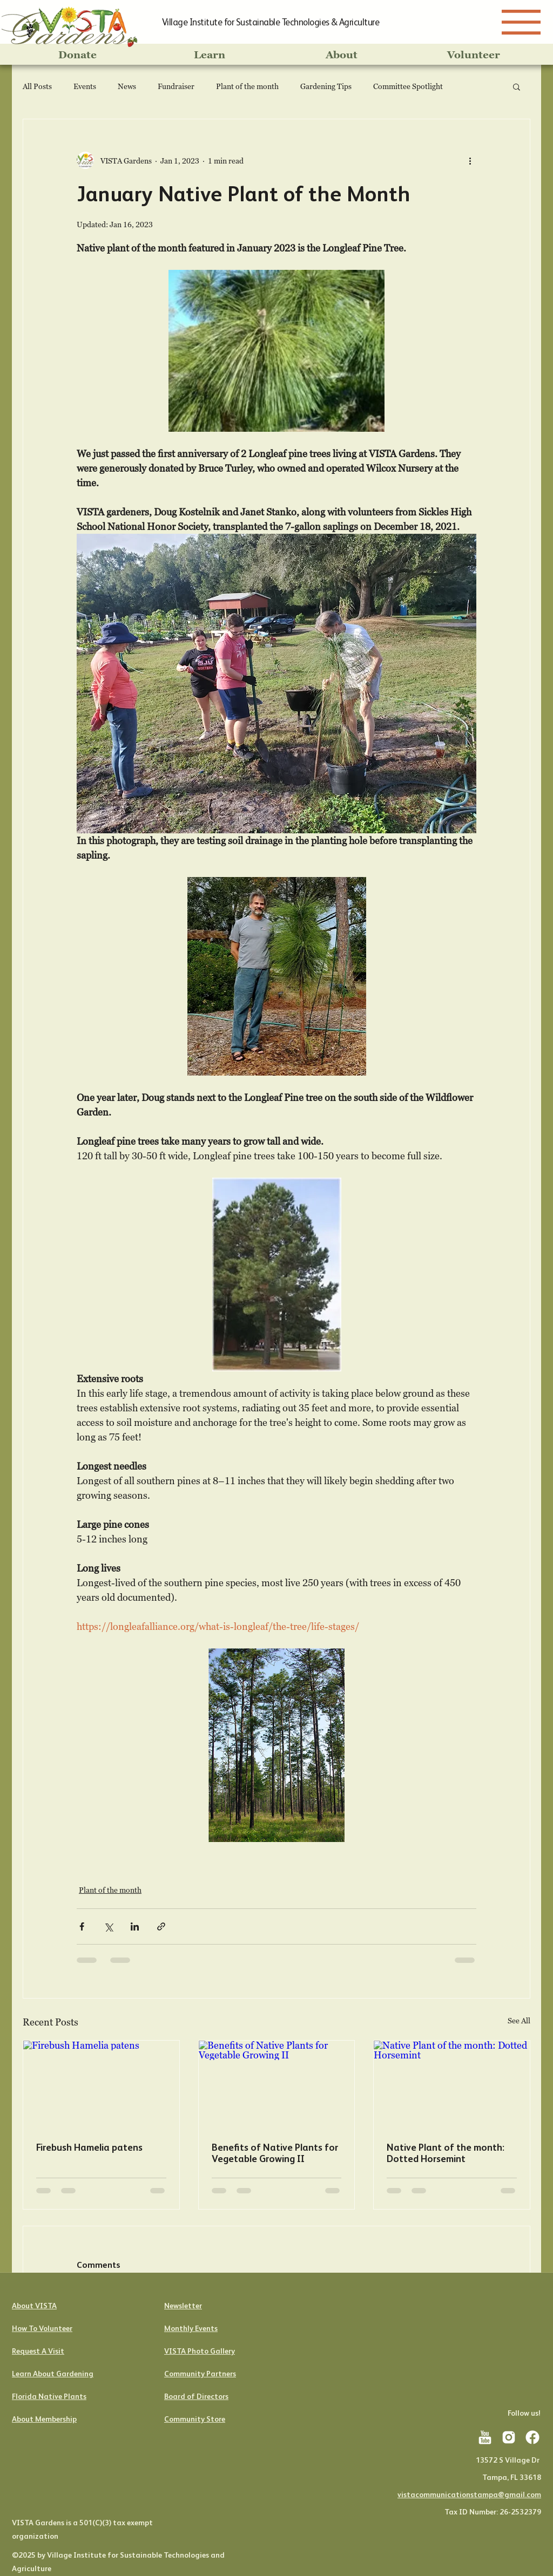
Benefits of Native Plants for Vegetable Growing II (275, 2153)
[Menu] (521, 22)
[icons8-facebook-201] (532, 2437)
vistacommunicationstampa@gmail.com (469, 2494)
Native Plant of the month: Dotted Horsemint (445, 2153)
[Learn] (209, 54)
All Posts (37, 86)
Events (84, 86)
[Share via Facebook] (82, 1926)
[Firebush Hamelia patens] (101, 2084)
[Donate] (77, 54)
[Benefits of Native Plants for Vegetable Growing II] (277, 2084)
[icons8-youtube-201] (485, 2437)
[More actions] (469, 160)
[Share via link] (161, 1926)
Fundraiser (176, 86)
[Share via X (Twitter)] (108, 1926)
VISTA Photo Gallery (199, 2351)
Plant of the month (247, 86)
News (127, 86)
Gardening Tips (326, 86)
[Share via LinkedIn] (135, 1926)
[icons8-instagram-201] (509, 2437)
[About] (341, 54)
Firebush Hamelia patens (89, 2147)
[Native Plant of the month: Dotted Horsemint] (452, 2084)
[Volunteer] (473, 54)
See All (519, 2020)
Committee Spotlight (408, 86)
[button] (516, 86)
